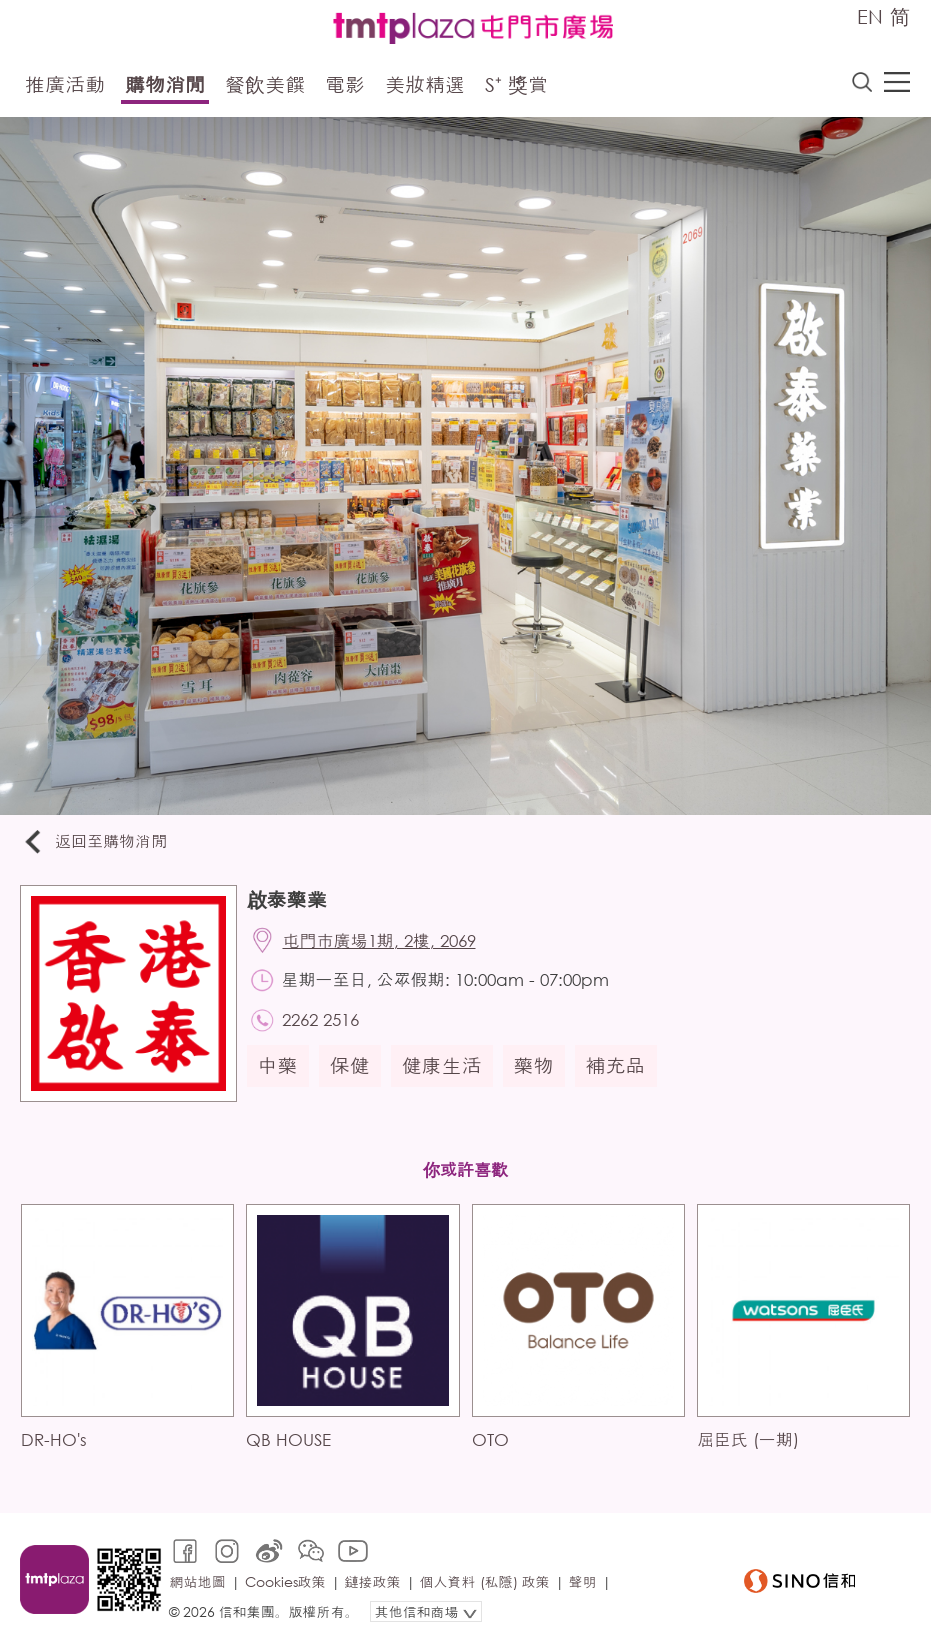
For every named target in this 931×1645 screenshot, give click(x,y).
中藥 (278, 1065)
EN (870, 16)
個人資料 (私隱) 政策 (485, 1581)
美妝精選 (425, 84)
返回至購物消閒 (94, 842)
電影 (345, 84)
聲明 (583, 1581)
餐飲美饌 (265, 84)
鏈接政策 (373, 1581)
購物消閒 (165, 84)
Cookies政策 (285, 1581)
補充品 (616, 1065)
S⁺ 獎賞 (516, 84)
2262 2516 (320, 1019)
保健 (350, 1065)
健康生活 (442, 1065)
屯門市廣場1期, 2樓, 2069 (379, 940)
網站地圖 (198, 1581)
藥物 (534, 1065)
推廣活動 (65, 84)
